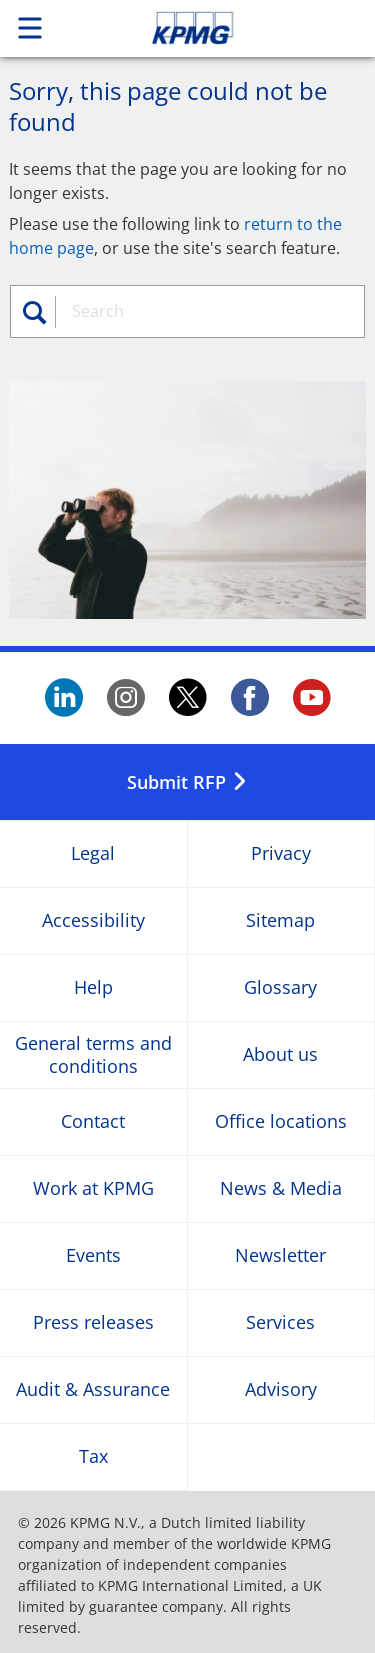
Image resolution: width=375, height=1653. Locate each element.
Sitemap (280, 920)
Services (280, 1322)
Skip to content (227, 28)
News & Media (281, 1188)
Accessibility (93, 920)
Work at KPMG (93, 1188)
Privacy (281, 853)
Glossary (280, 987)
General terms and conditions (93, 1055)
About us (280, 1054)
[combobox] (206, 311)
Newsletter (280, 1255)
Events (93, 1255)
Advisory (281, 1389)
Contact (93, 1121)
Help (93, 987)
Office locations (281, 1121)
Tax (93, 1456)
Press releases (93, 1322)
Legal (93, 853)
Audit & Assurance (93, 1389)
